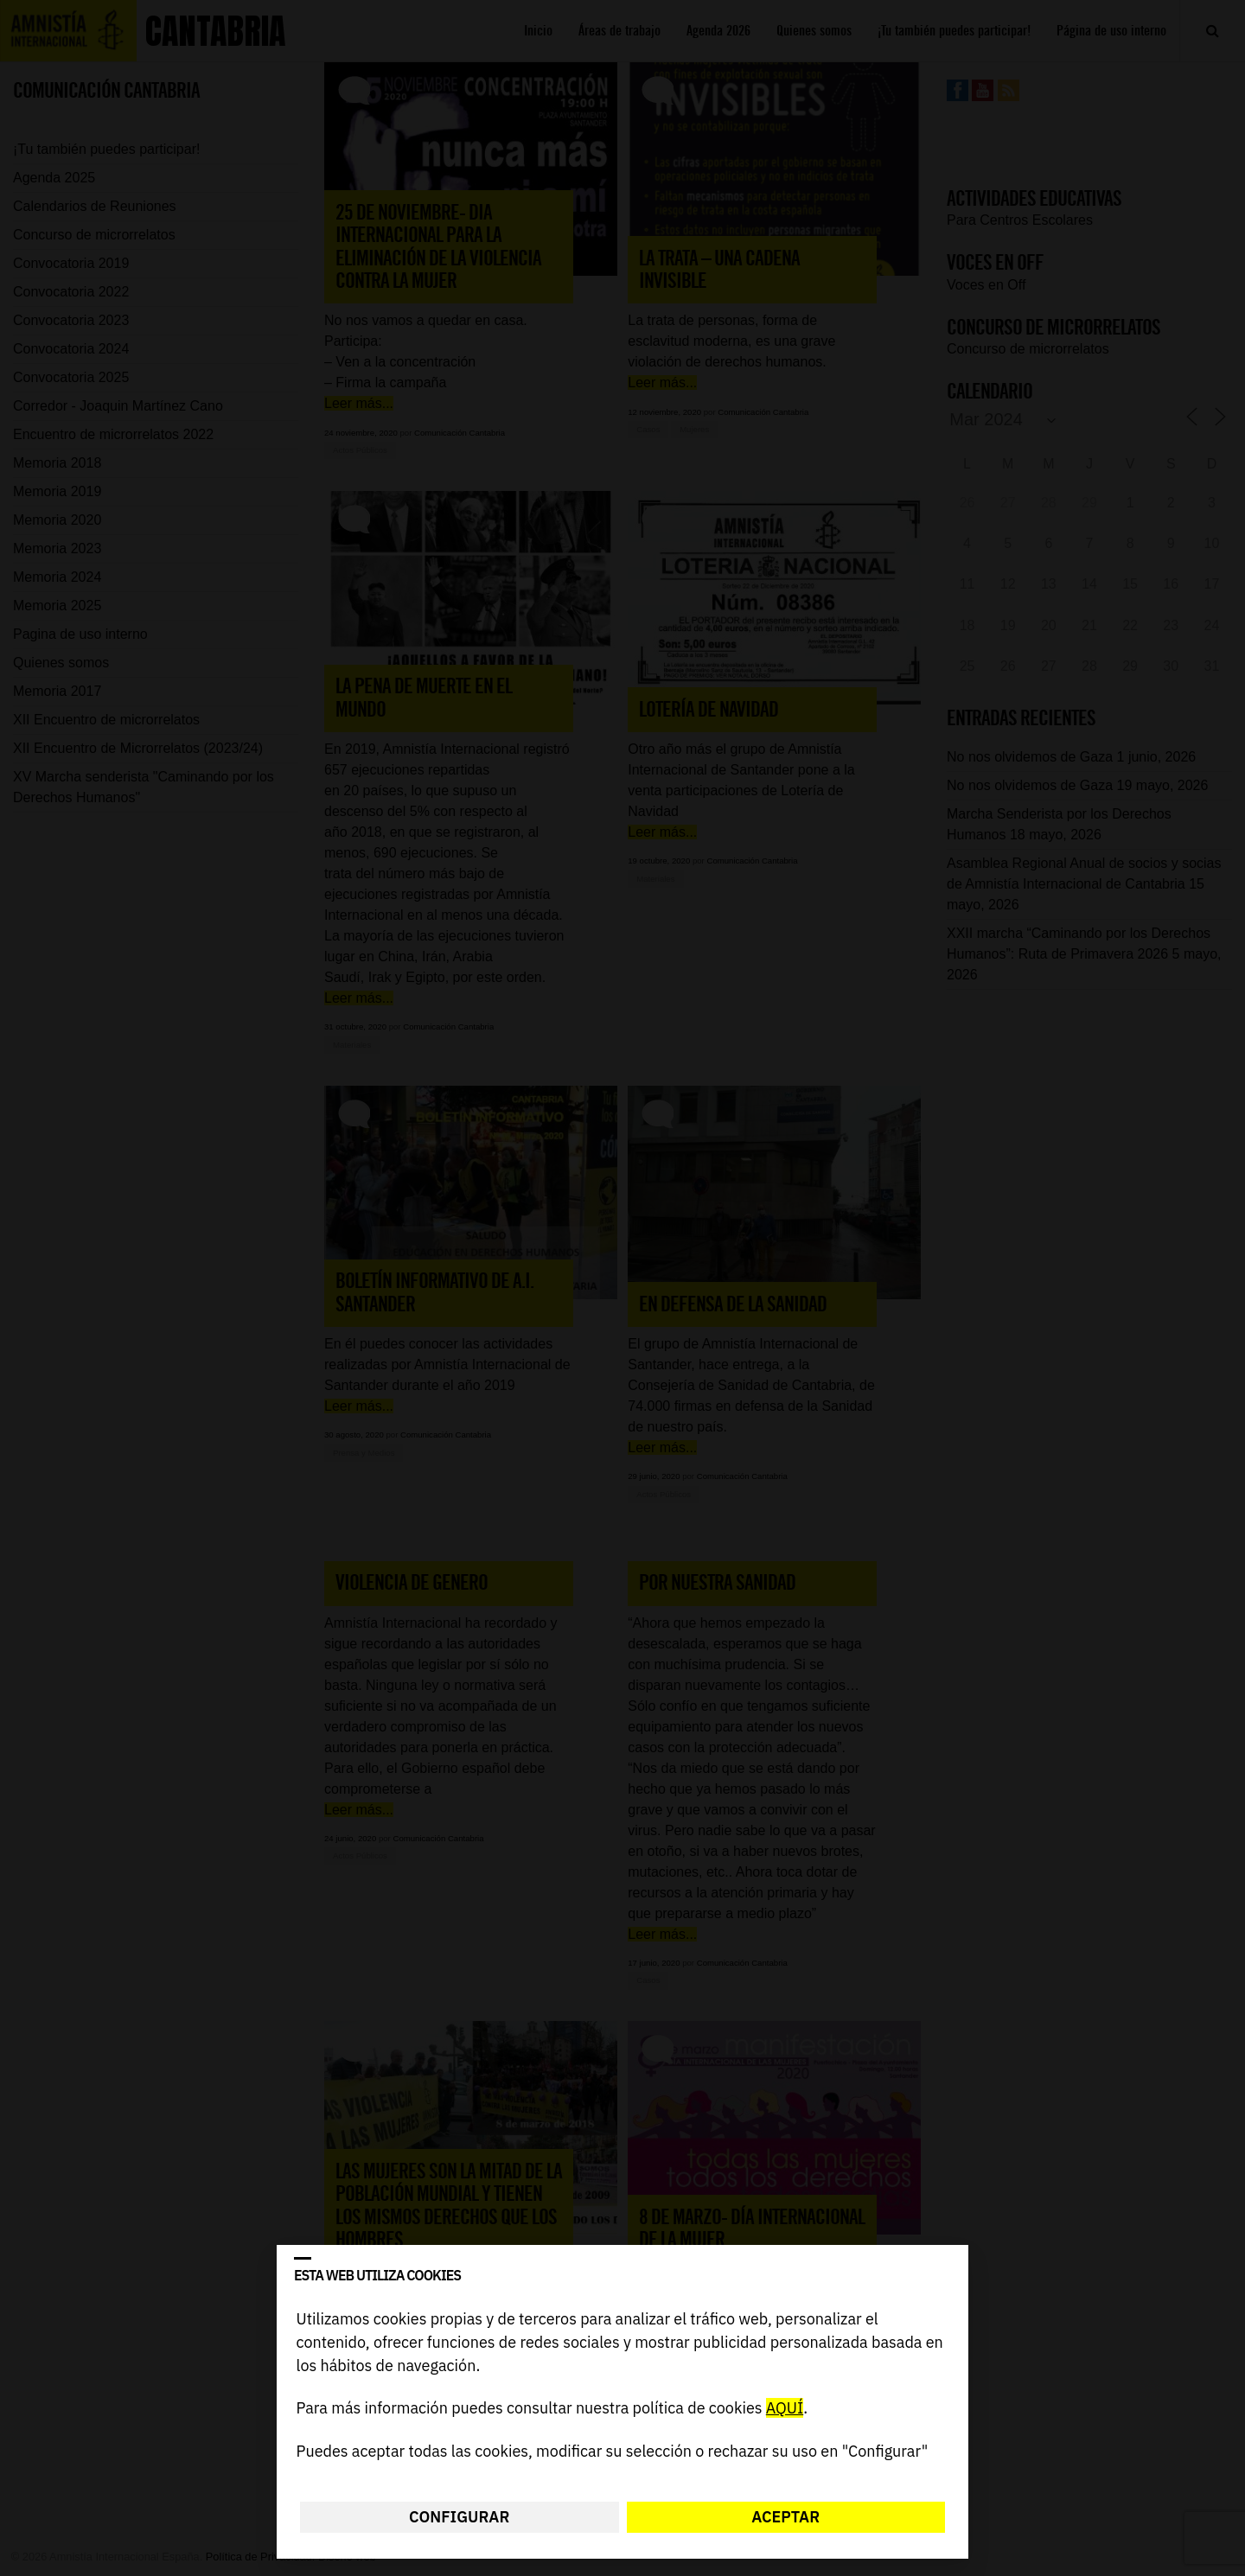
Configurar (459, 2517)
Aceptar (785, 2517)
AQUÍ (784, 2409)
